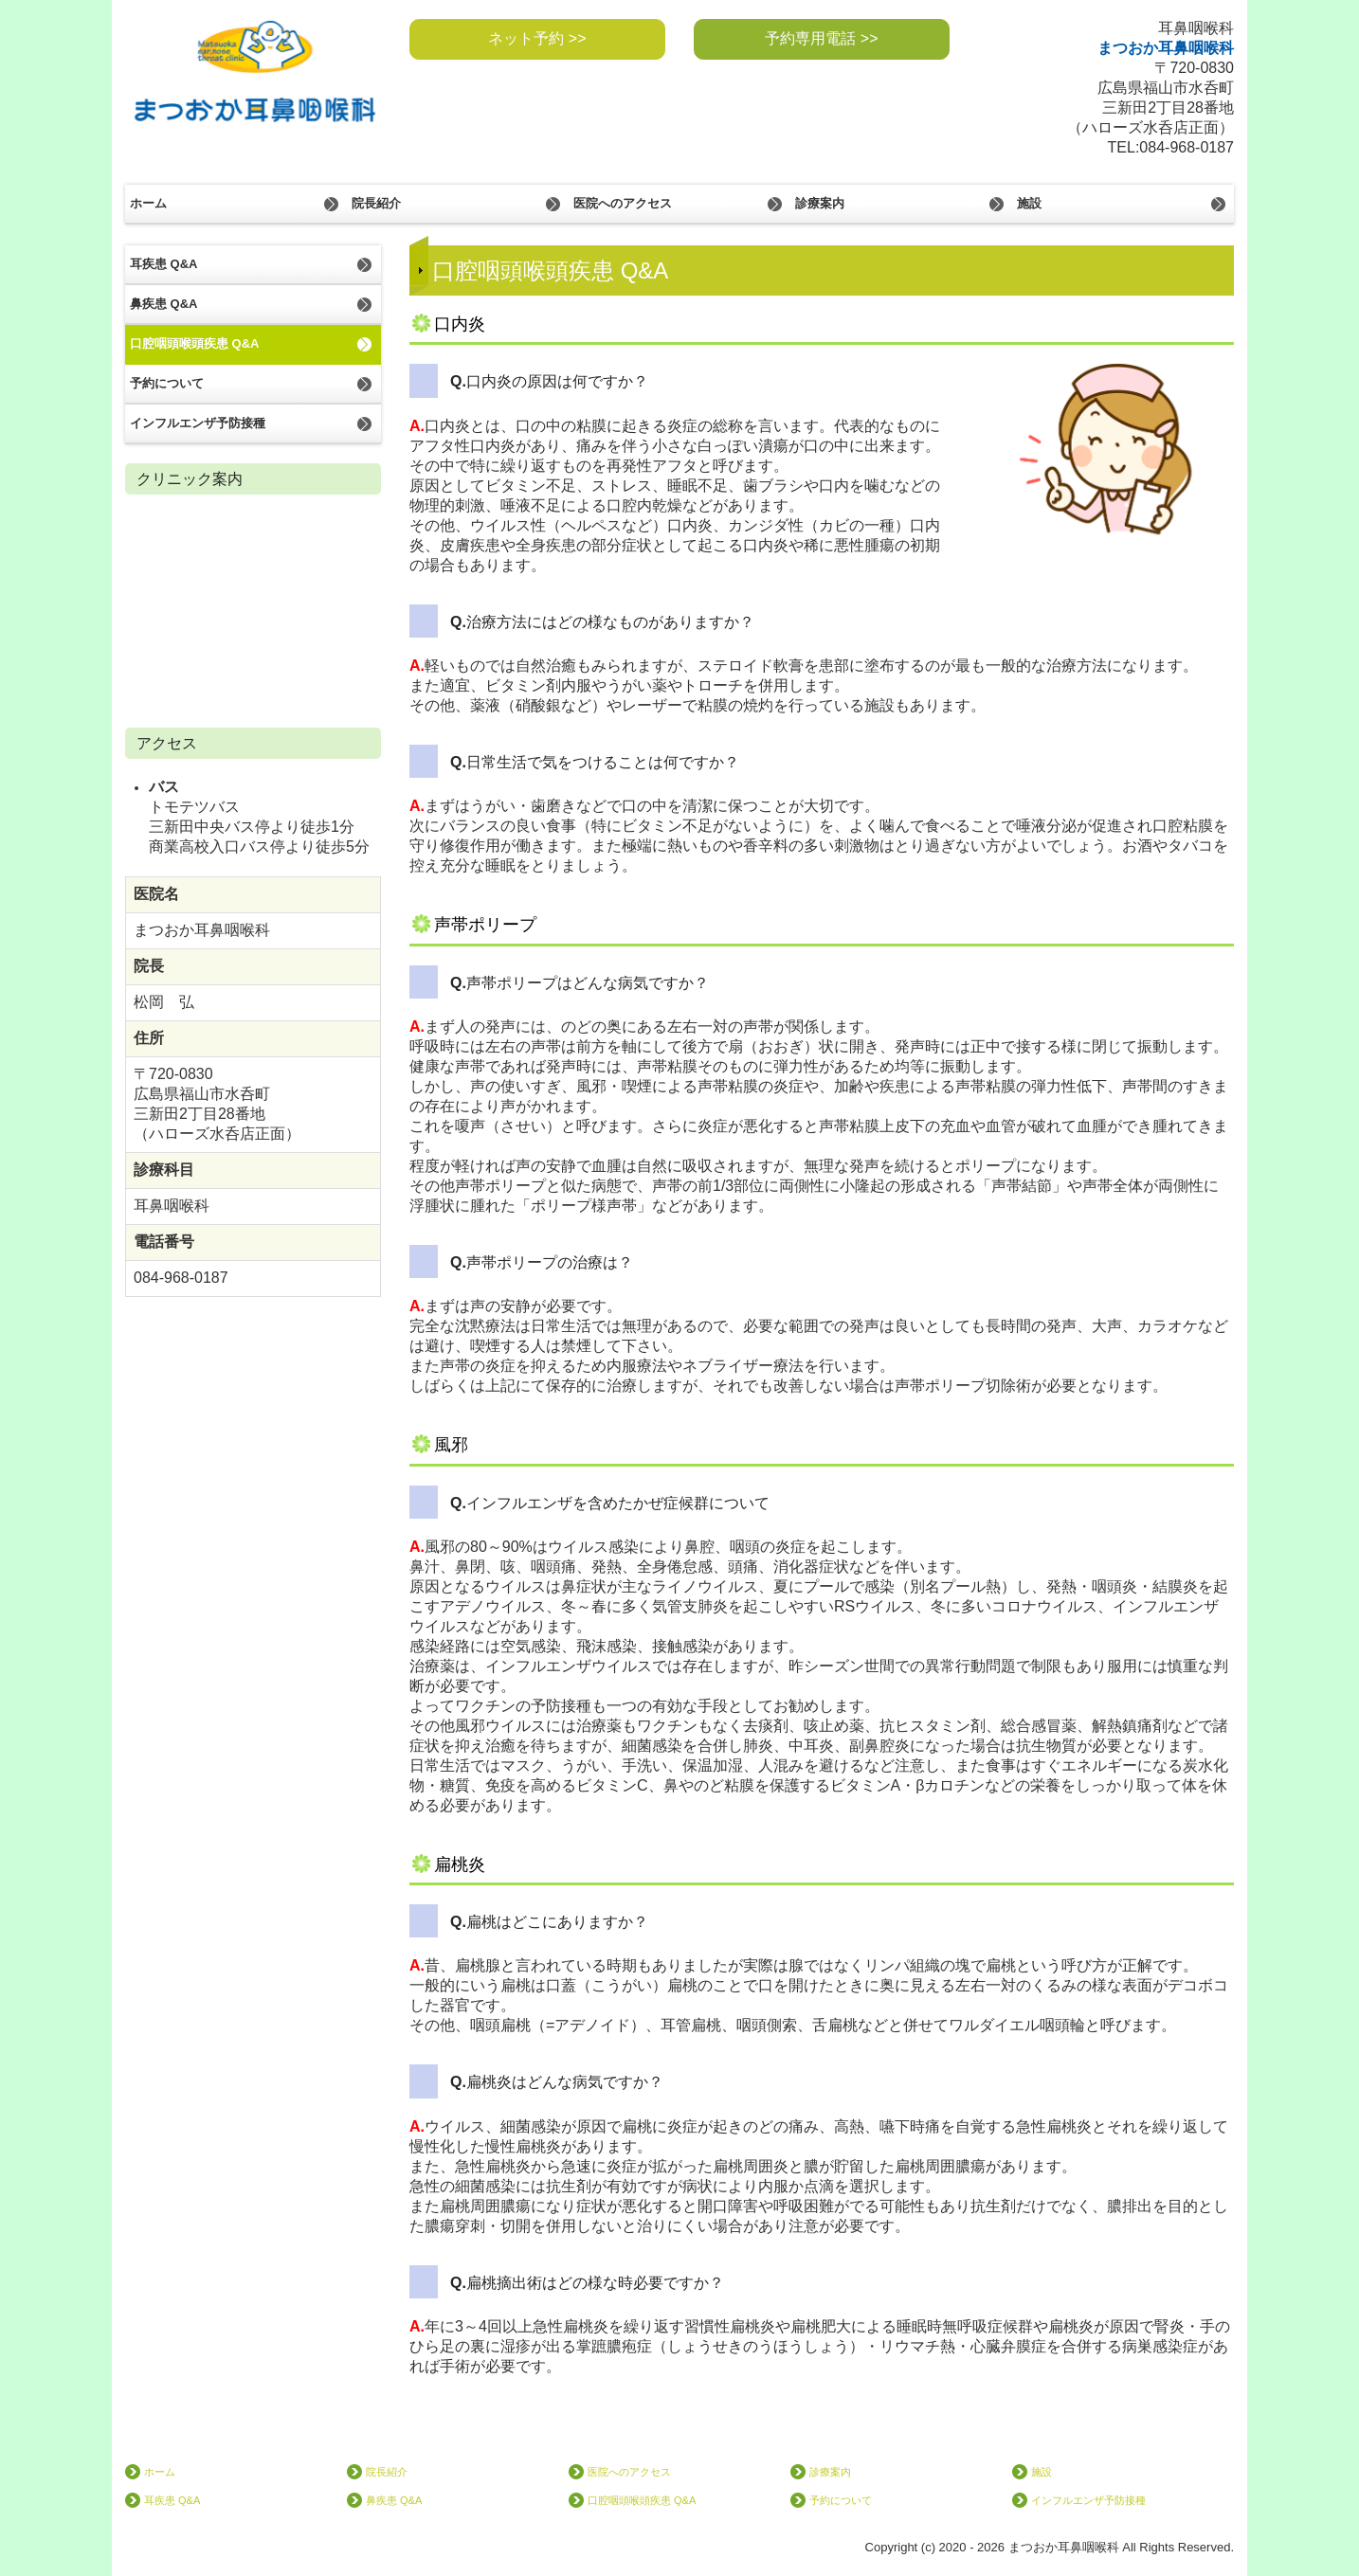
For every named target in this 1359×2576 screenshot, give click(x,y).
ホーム (148, 203)
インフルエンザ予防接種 (197, 423)
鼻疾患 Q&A (164, 304)
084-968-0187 (1186, 147)
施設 (1029, 203)
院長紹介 (376, 203)
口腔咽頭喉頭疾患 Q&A (195, 343)
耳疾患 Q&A (164, 264)
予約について (167, 383)
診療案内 (819, 203)
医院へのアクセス (622, 203)
